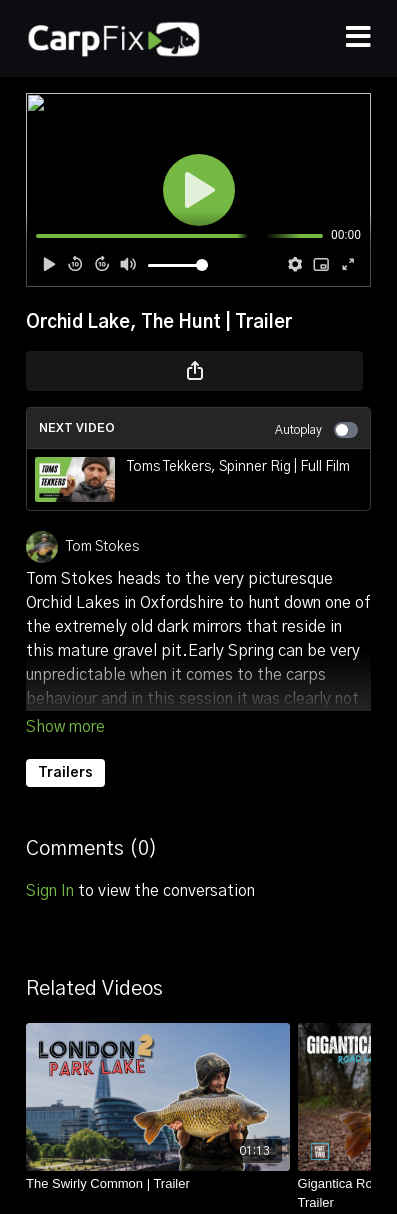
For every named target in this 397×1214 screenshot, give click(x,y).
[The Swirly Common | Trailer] (158, 1184)
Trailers (65, 773)
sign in (50, 891)
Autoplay (316, 430)
